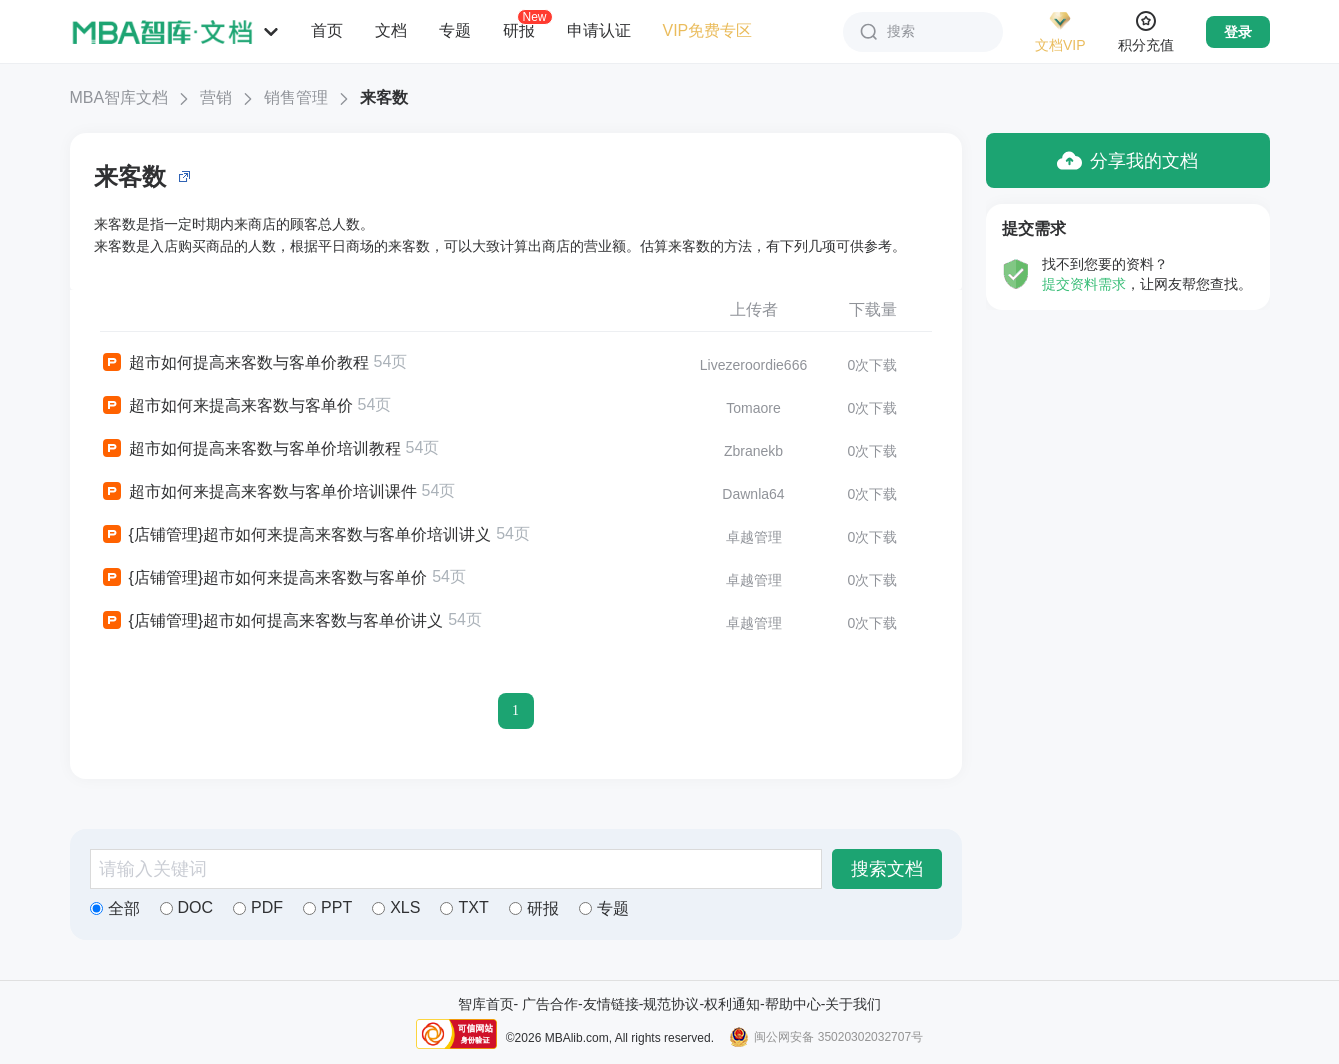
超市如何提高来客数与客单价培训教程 (250, 449)
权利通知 (732, 1004)
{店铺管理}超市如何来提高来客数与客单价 (264, 578)
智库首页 (486, 1004)
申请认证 (599, 30)
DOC (187, 907)
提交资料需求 (1084, 284)
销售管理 (296, 97)
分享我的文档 (1127, 160)
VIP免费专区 (708, 30)
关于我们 (853, 1004)
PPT (327, 907)
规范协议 (671, 1004)
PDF (258, 907)
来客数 (384, 97)
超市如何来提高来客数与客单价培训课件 (258, 492)
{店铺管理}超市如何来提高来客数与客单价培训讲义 (296, 535)
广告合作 (550, 1004)
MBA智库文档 (119, 97)
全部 (115, 908)
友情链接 (611, 1004)
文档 (391, 30)
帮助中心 (793, 1004)
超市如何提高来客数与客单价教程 (234, 363)
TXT (464, 907)
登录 (1238, 32)
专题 (455, 30)
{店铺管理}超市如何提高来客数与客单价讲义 (272, 621)
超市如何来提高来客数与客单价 (226, 406)
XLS (396, 907)
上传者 (754, 309)
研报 (519, 30)
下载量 (873, 309)
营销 (216, 97)
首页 (327, 30)
